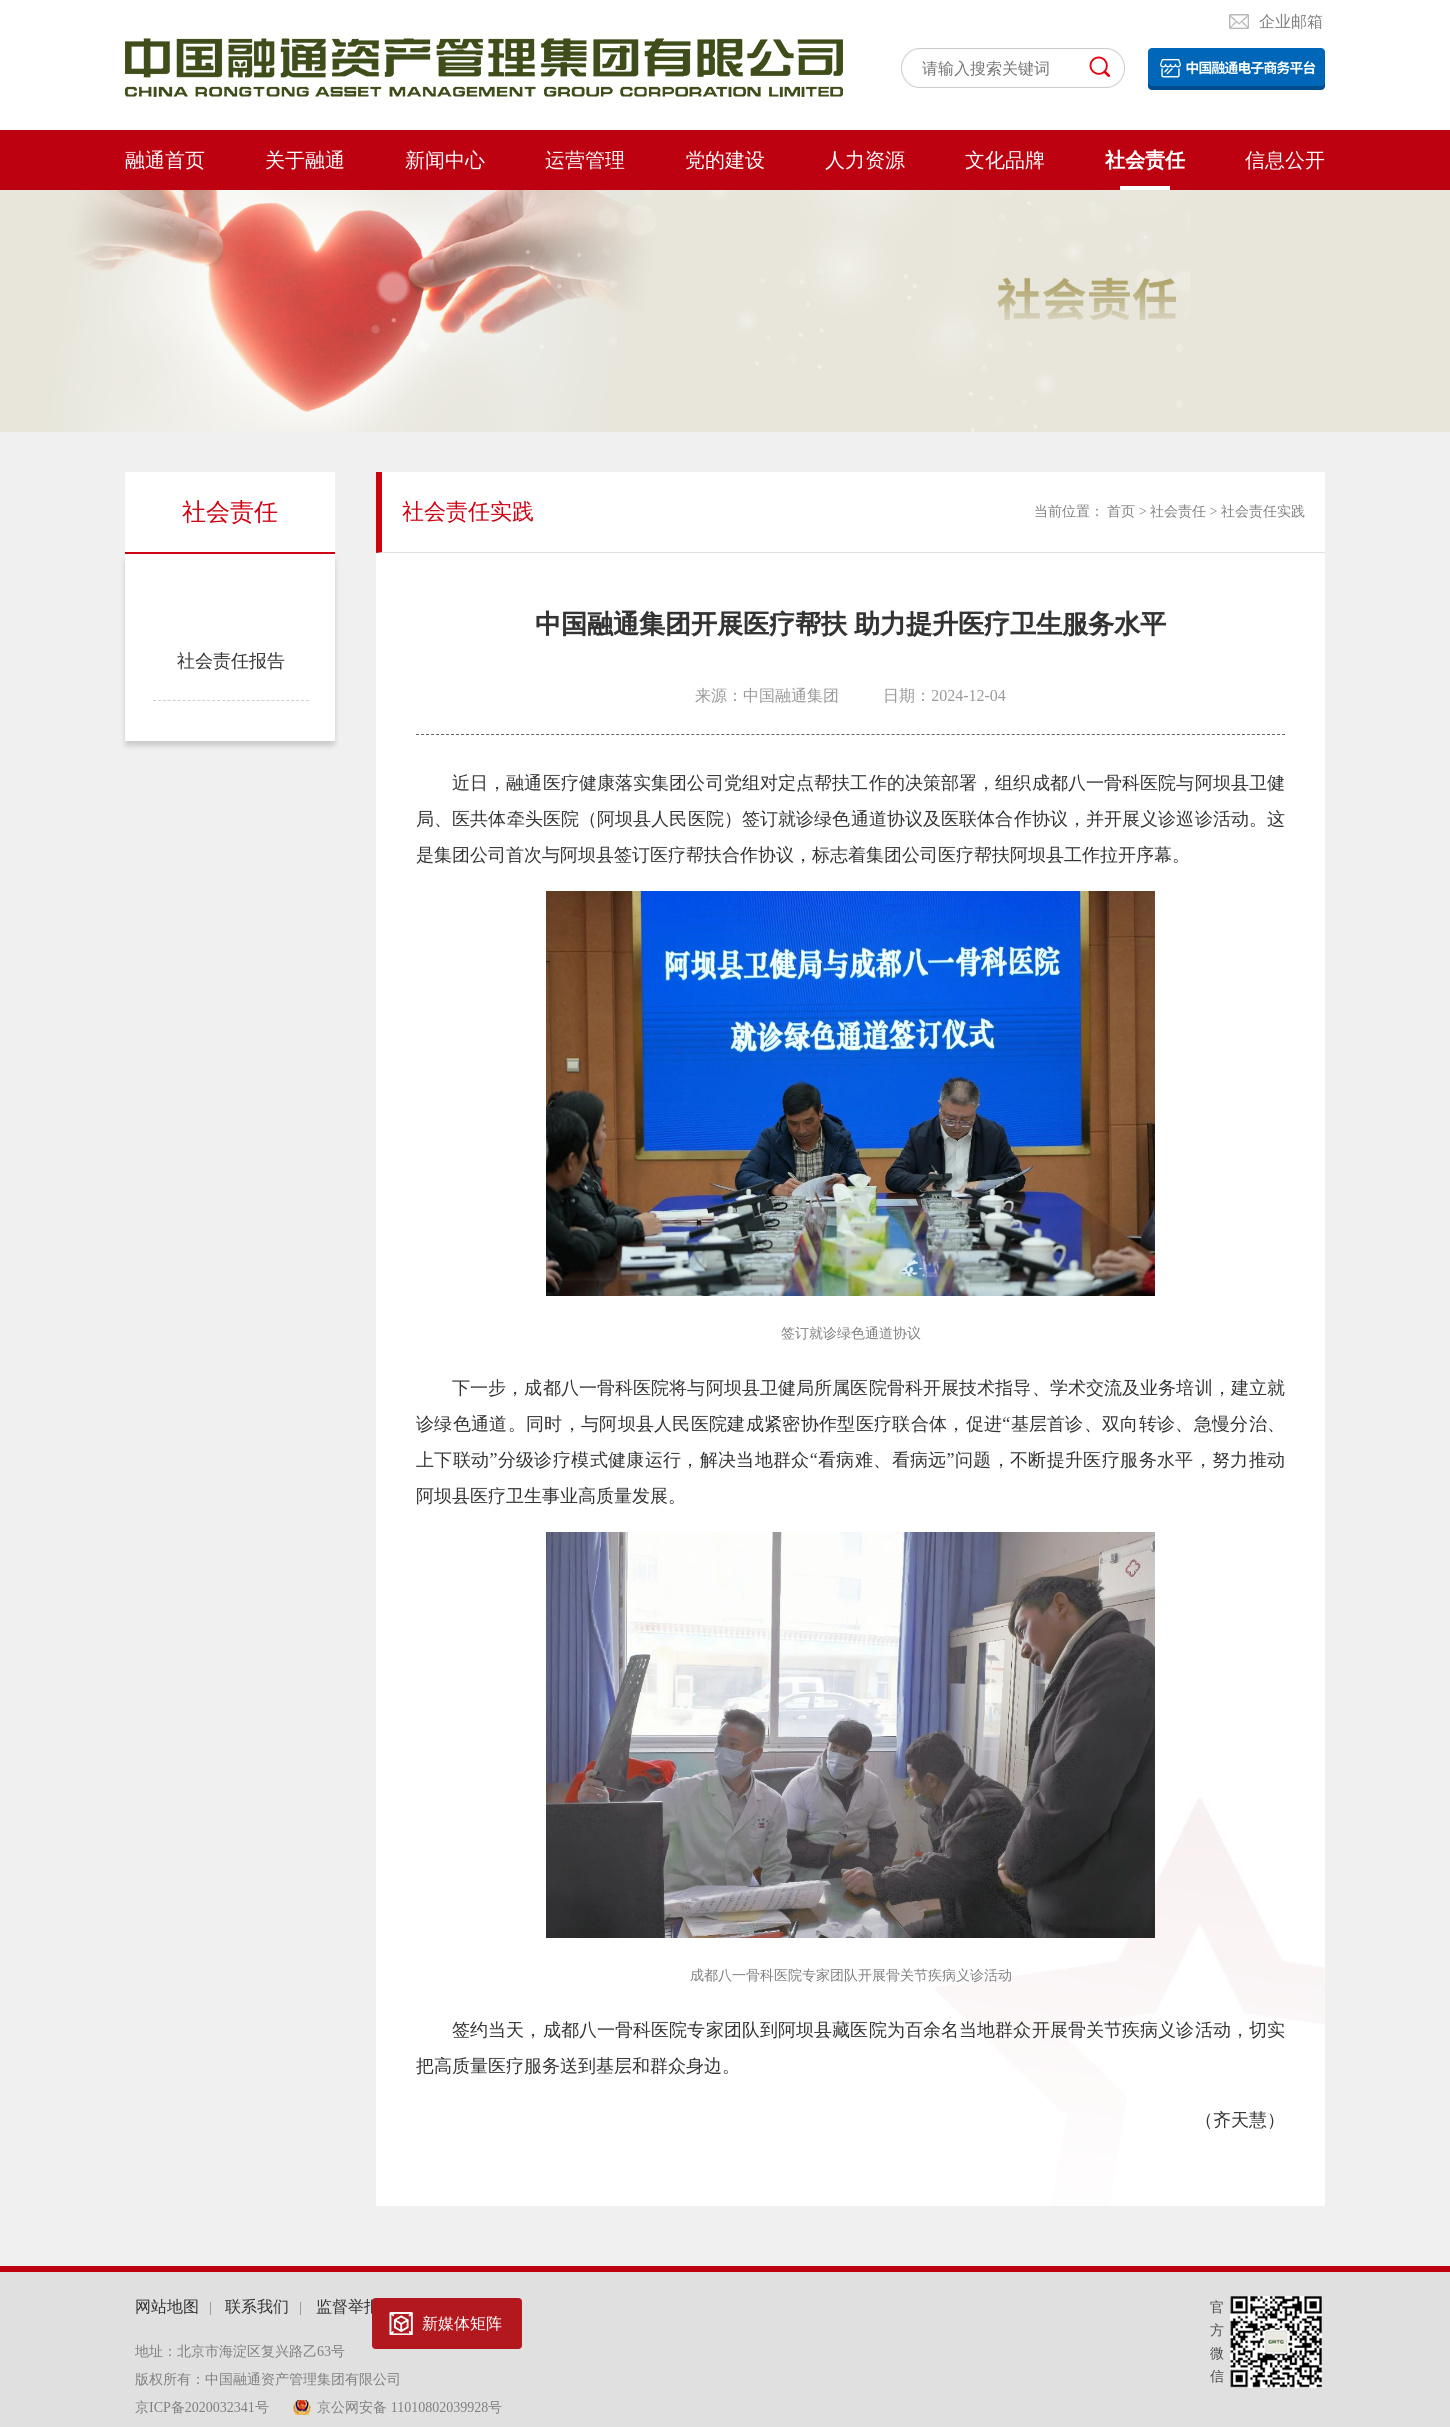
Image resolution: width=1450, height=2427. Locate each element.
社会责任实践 (231, 590)
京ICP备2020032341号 (203, 2407)
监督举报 (348, 2306)
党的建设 (725, 160)
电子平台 (1236, 69)
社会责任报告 (231, 661)
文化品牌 (1005, 160)
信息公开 (1285, 160)
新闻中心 (445, 160)
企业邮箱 (1291, 21)
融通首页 (165, 160)
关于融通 (305, 160)
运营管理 (585, 160)
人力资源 (865, 160)
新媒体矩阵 (462, 2323)
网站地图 (167, 2306)
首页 (1121, 511)
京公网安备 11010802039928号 (409, 2407)
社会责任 (1145, 160)
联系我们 (257, 2306)
